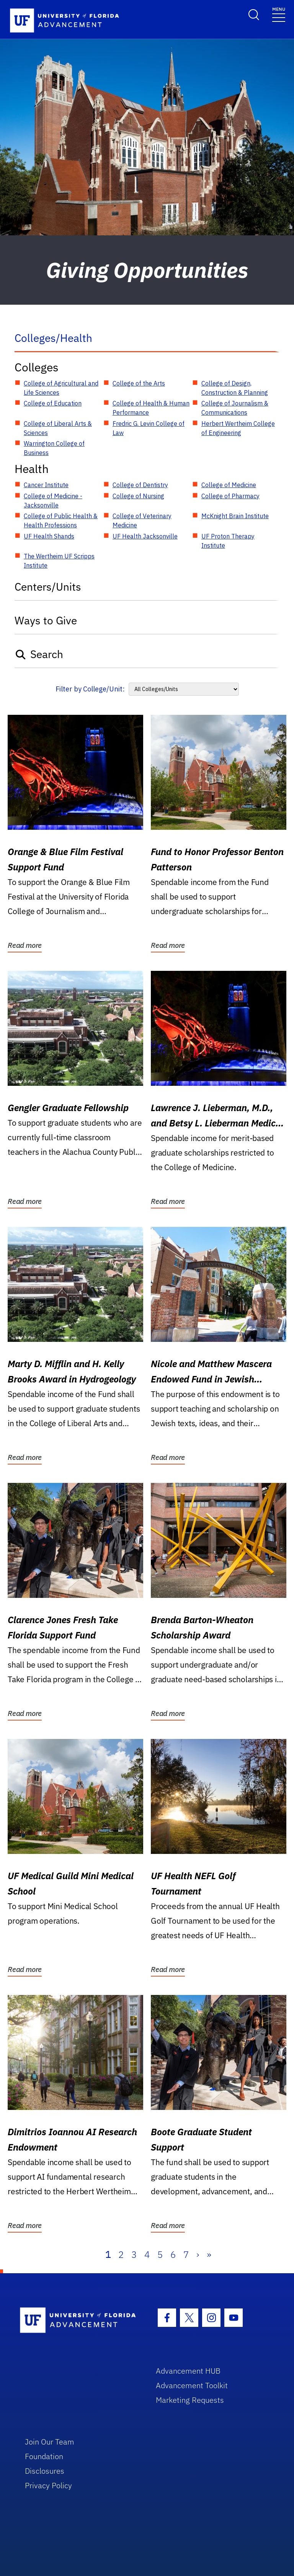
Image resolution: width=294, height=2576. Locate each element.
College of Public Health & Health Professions (61, 520)
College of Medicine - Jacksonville (53, 500)
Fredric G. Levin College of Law (149, 428)
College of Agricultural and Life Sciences (61, 387)
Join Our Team (49, 2441)
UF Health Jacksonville (145, 536)
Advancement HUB (188, 2371)
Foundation (44, 2456)
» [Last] (209, 2254)
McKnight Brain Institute (235, 516)
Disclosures (44, 2471)
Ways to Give (46, 620)
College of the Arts (139, 383)
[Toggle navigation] (278, 14)
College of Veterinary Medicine (142, 520)
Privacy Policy (48, 2485)
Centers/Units (48, 587)
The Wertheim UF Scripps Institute (59, 560)
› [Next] (197, 2254)
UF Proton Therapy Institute (228, 540)
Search (39, 654)
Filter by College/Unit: (90, 689)
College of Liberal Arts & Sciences (58, 428)
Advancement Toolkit (192, 2385)
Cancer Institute (46, 485)
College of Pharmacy (230, 496)
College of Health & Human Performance (151, 407)
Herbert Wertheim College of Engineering (238, 428)
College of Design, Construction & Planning (234, 387)
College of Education (53, 403)
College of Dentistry (140, 485)
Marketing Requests (190, 2400)
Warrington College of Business (54, 448)
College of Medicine (228, 485)
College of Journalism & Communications (234, 407)
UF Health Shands (49, 536)
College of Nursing (138, 496)
